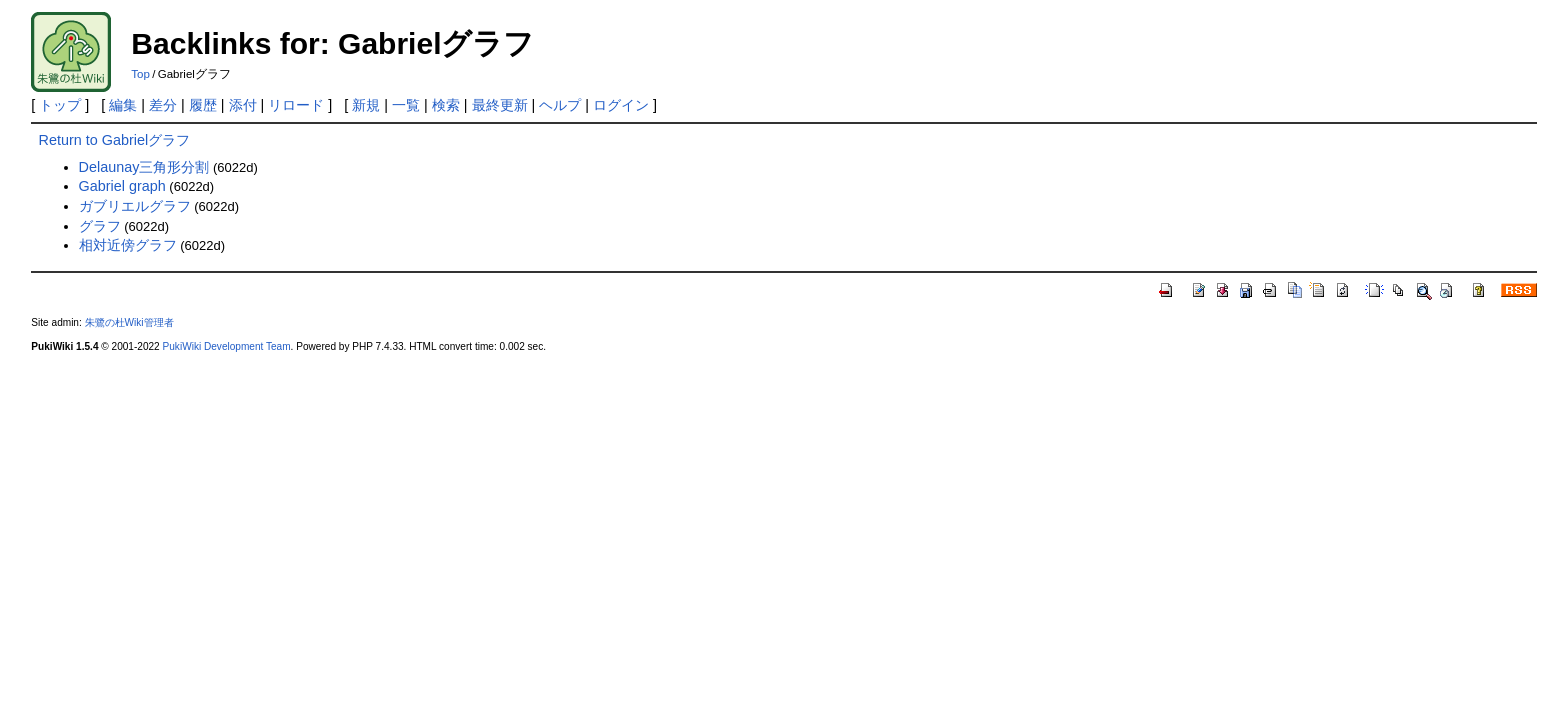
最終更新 (500, 105)
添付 (243, 105)
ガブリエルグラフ (135, 206)
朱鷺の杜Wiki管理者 (129, 322)
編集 (123, 105)
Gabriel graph (122, 186)
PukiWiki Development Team (227, 346)
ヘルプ (560, 105)
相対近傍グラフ (128, 245)
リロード (296, 105)
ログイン (621, 105)
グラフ (100, 226)
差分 (163, 105)
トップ (60, 105)
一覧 (406, 105)
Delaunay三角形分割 (144, 167)
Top (140, 74)
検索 (446, 105)
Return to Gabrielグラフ (115, 140)
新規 (366, 105)
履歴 (203, 105)
